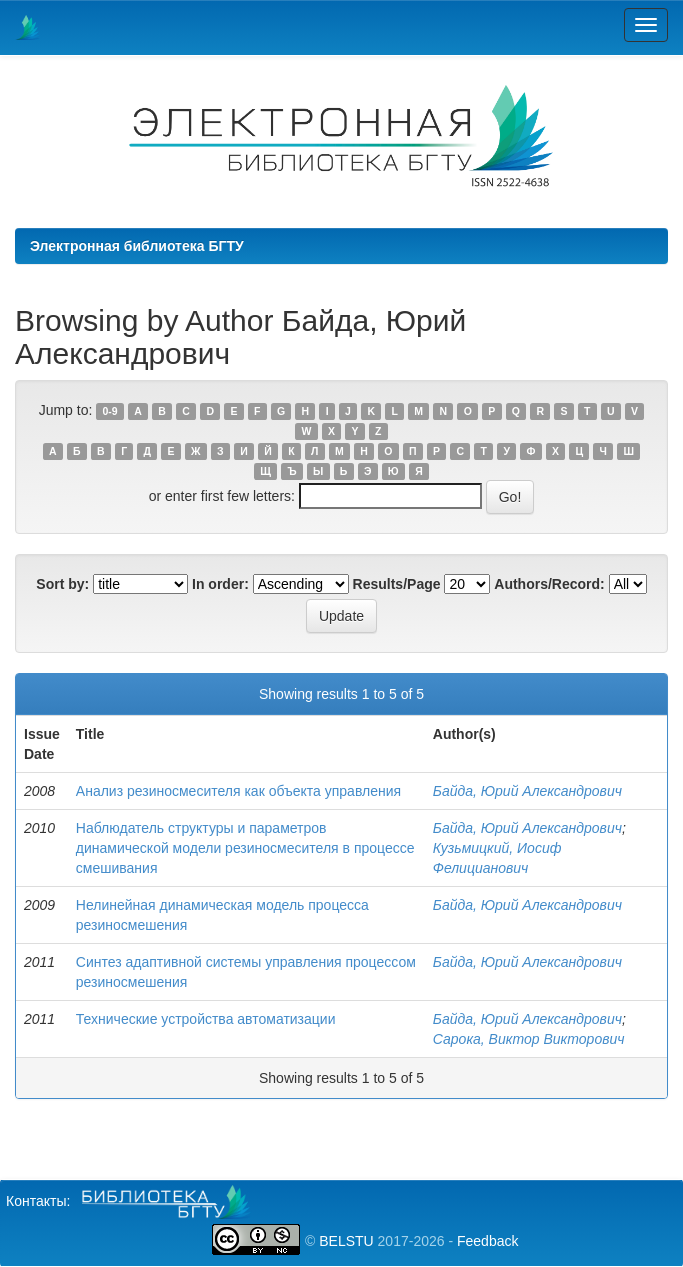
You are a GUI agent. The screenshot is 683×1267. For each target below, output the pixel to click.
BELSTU (346, 1241)
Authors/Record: (549, 584)
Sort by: (62, 584)
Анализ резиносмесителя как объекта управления (238, 791)
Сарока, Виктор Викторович (529, 1039)
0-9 (110, 411)
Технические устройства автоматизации (206, 1019)
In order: (220, 584)
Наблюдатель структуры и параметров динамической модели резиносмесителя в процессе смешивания (245, 848)
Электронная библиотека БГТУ (137, 246)
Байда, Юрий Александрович (527, 791)
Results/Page (397, 584)
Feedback (487, 1241)
